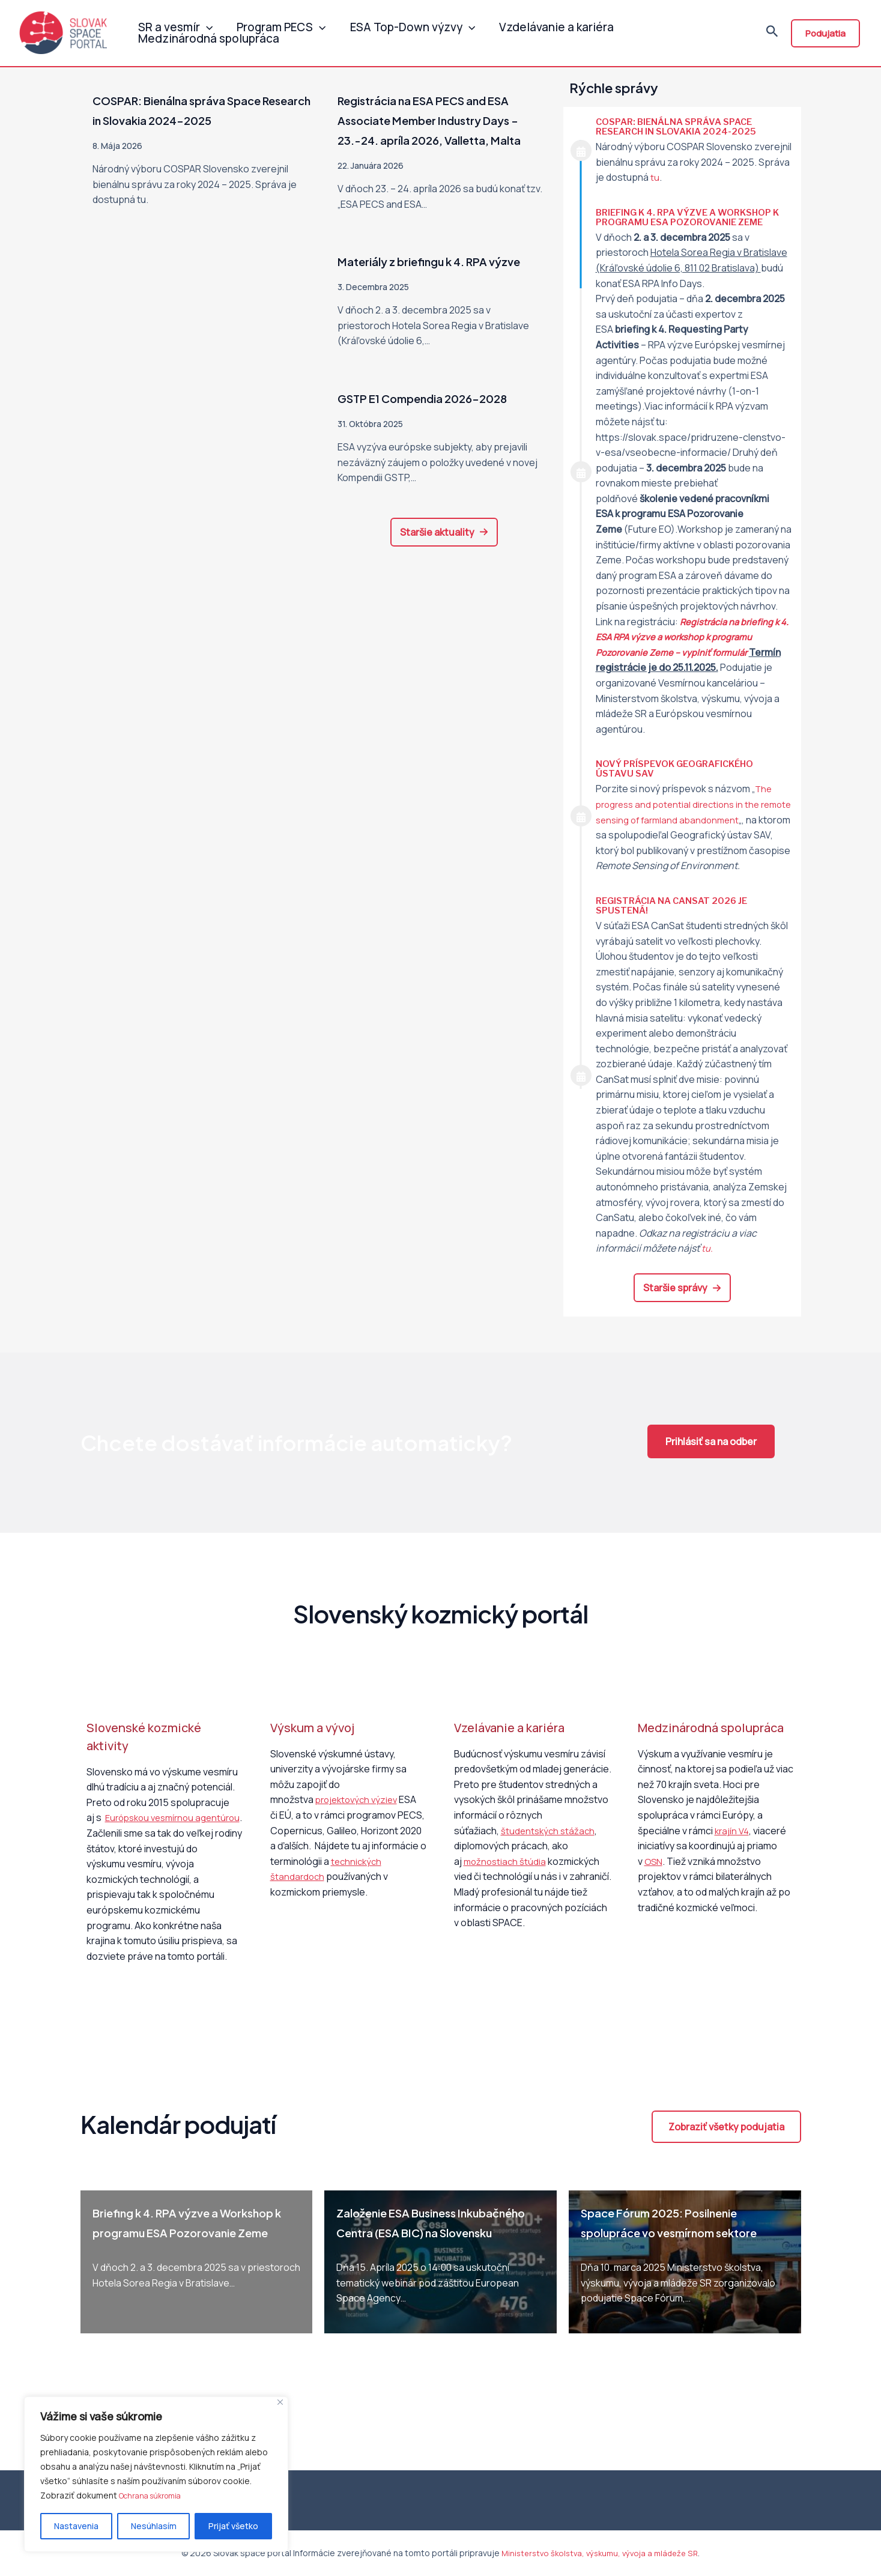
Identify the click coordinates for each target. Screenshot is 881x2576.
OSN (654, 1876)
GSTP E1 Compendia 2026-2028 (441, 437)
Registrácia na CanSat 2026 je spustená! (677, 921)
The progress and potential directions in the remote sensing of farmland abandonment (688, 804)
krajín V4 (733, 1845)
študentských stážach (549, 1845)
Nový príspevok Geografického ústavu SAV (680, 768)
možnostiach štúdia (506, 1876)
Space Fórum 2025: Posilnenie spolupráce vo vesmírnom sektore (677, 2247)
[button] (444, 571)
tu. (707, 1263)
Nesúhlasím (154, 2526)
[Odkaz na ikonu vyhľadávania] (772, 35)
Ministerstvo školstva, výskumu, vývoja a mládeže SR (600, 2553)
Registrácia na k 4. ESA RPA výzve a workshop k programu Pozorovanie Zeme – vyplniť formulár (692, 637)
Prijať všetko (233, 2526)
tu (654, 177)
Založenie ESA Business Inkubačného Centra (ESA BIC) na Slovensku (433, 2247)
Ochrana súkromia (154, 2496)
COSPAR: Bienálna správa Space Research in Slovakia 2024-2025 (680, 126)
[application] (203, 20)
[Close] (280, 2402)
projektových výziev (359, 1815)
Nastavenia (76, 2526)
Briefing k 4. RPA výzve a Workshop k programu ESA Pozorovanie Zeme (690, 217)
